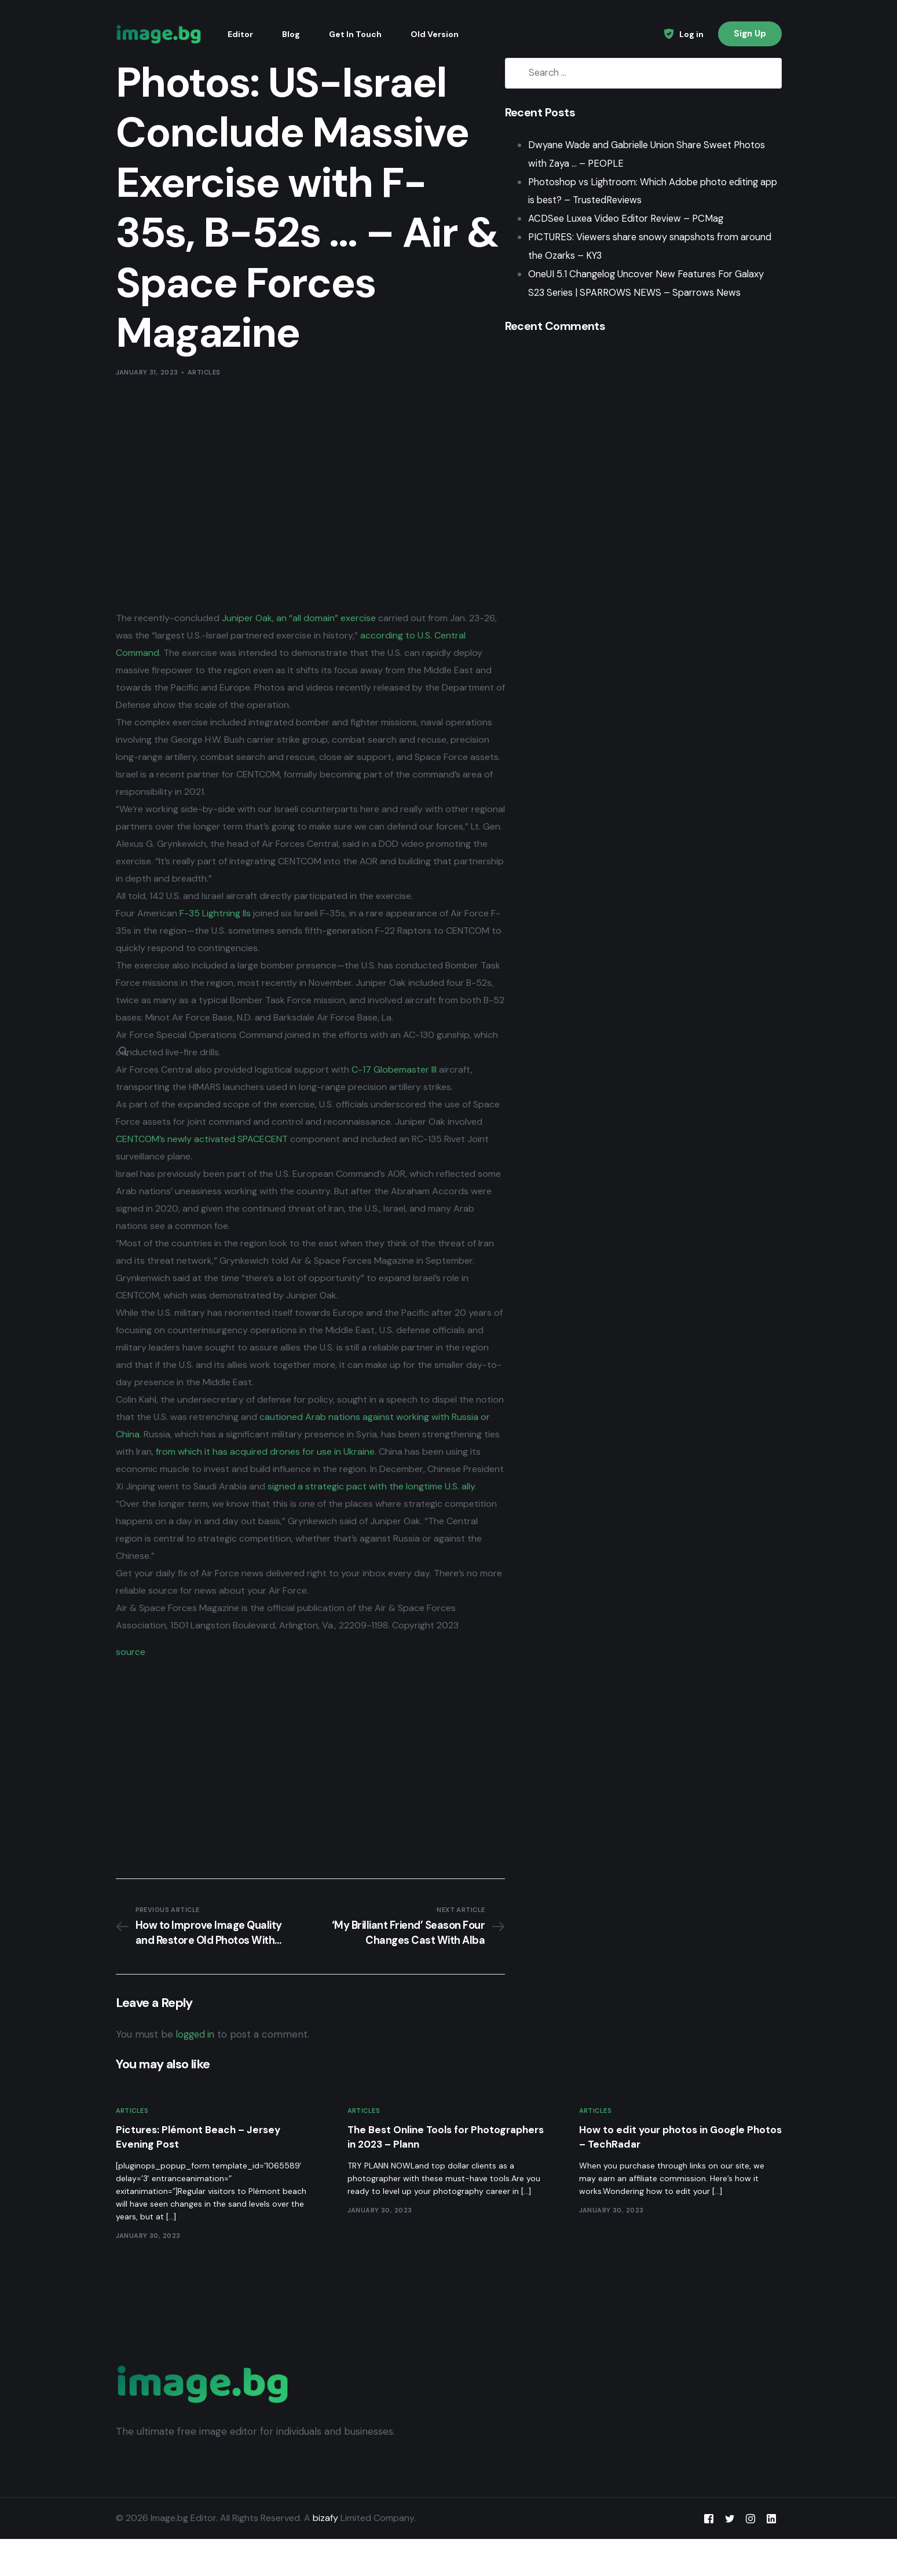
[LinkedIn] (771, 2555)
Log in (691, 34)
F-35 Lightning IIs (215, 930)
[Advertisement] (306, 494)
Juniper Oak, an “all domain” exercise (299, 618)
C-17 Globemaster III (394, 1087)
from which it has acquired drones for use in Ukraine (345, 1469)
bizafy (325, 2555)
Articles (204, 372)
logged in (197, 2070)
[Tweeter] (729, 2555)
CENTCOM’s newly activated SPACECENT (239, 1156)
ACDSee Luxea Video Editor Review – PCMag (621, 218)
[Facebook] (708, 2555)
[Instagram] (750, 2555)
